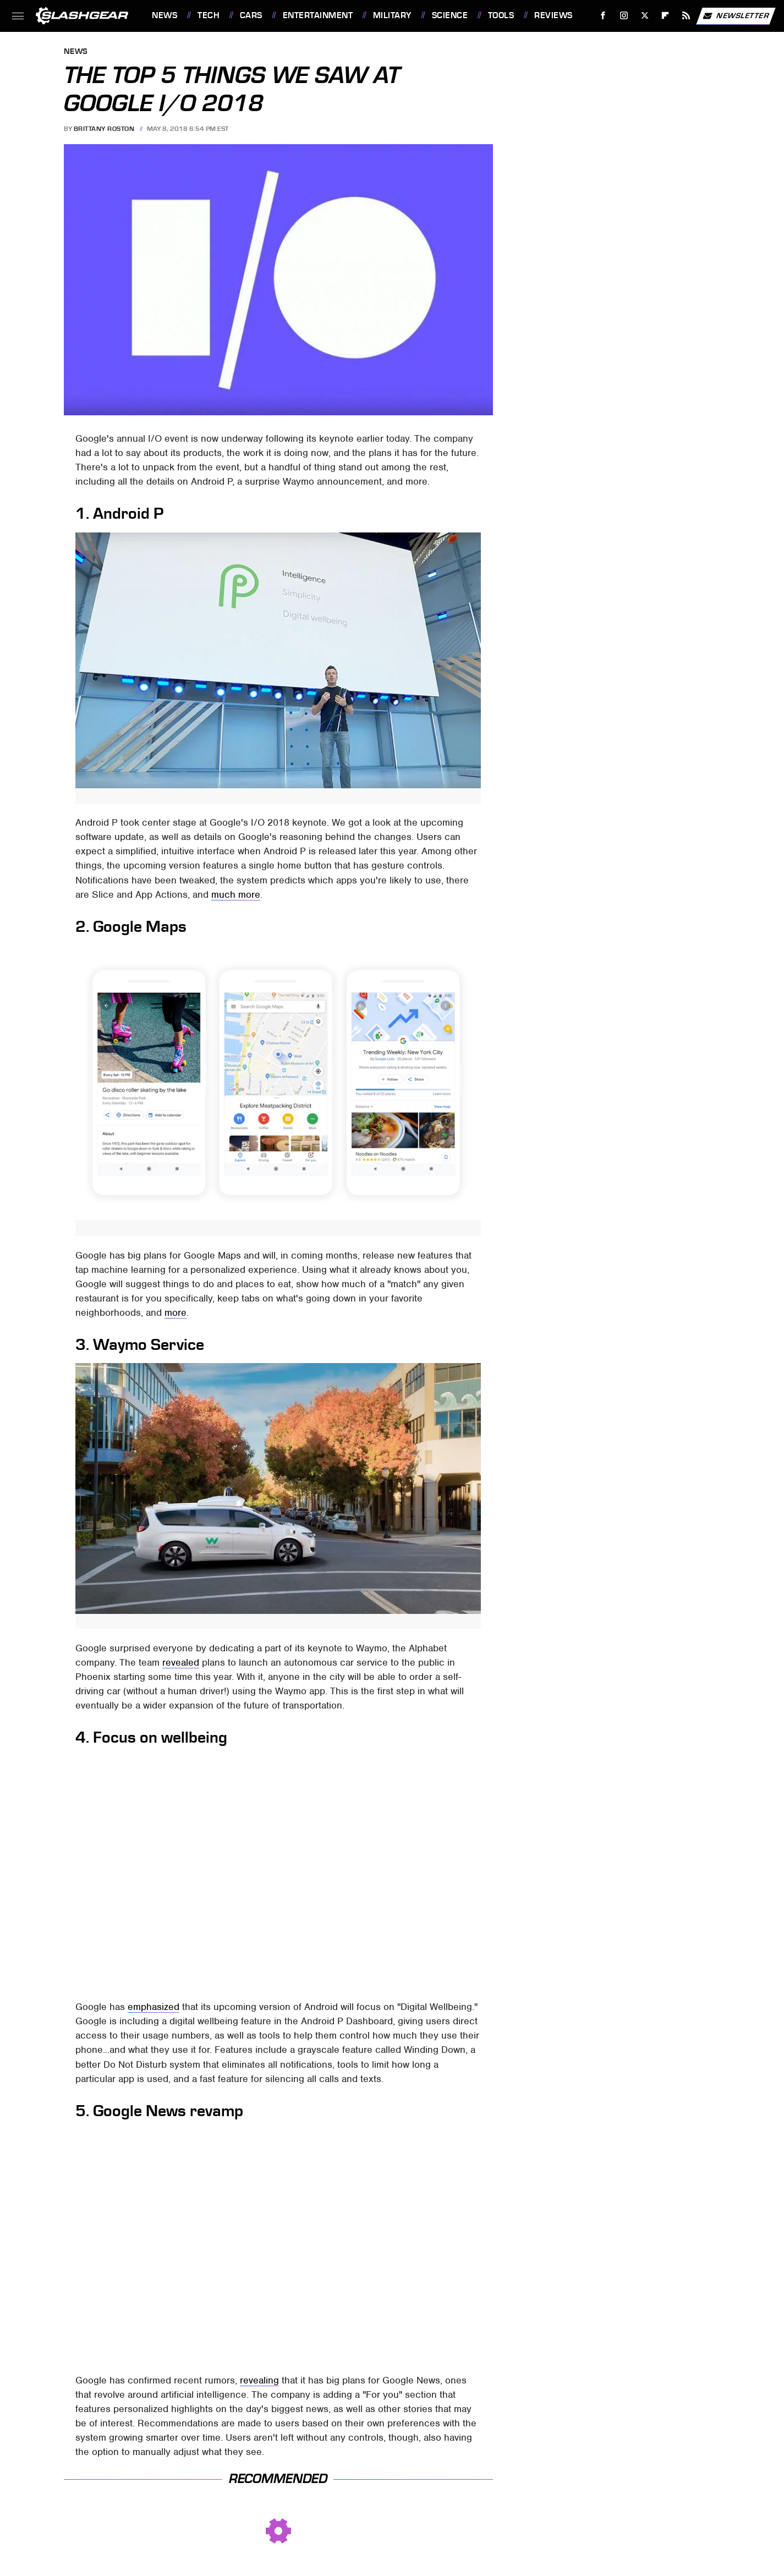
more (176, 1312)
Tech (209, 15)
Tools (501, 15)
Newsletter (735, 16)
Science (450, 15)
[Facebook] (603, 15)
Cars (251, 15)
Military (392, 15)
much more (235, 894)
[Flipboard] (665, 15)
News (164, 15)
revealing (259, 2380)
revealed (180, 1662)
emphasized (153, 2007)
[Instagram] (624, 15)
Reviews (553, 15)
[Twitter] (645, 15)
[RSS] (686, 15)
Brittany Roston (104, 129)
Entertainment (318, 15)
